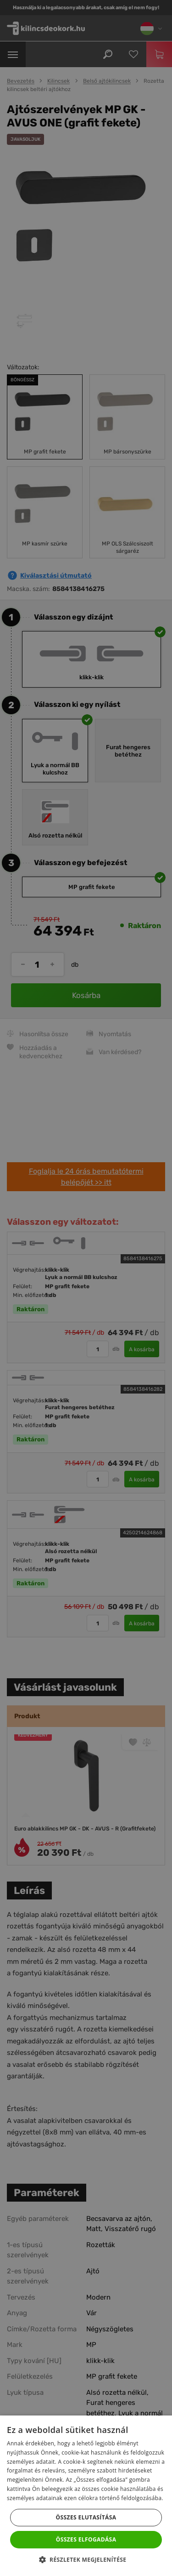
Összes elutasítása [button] (86, 2517)
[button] (86, 2559)
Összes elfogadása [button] (86, 2539)
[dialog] (86, 1288)
